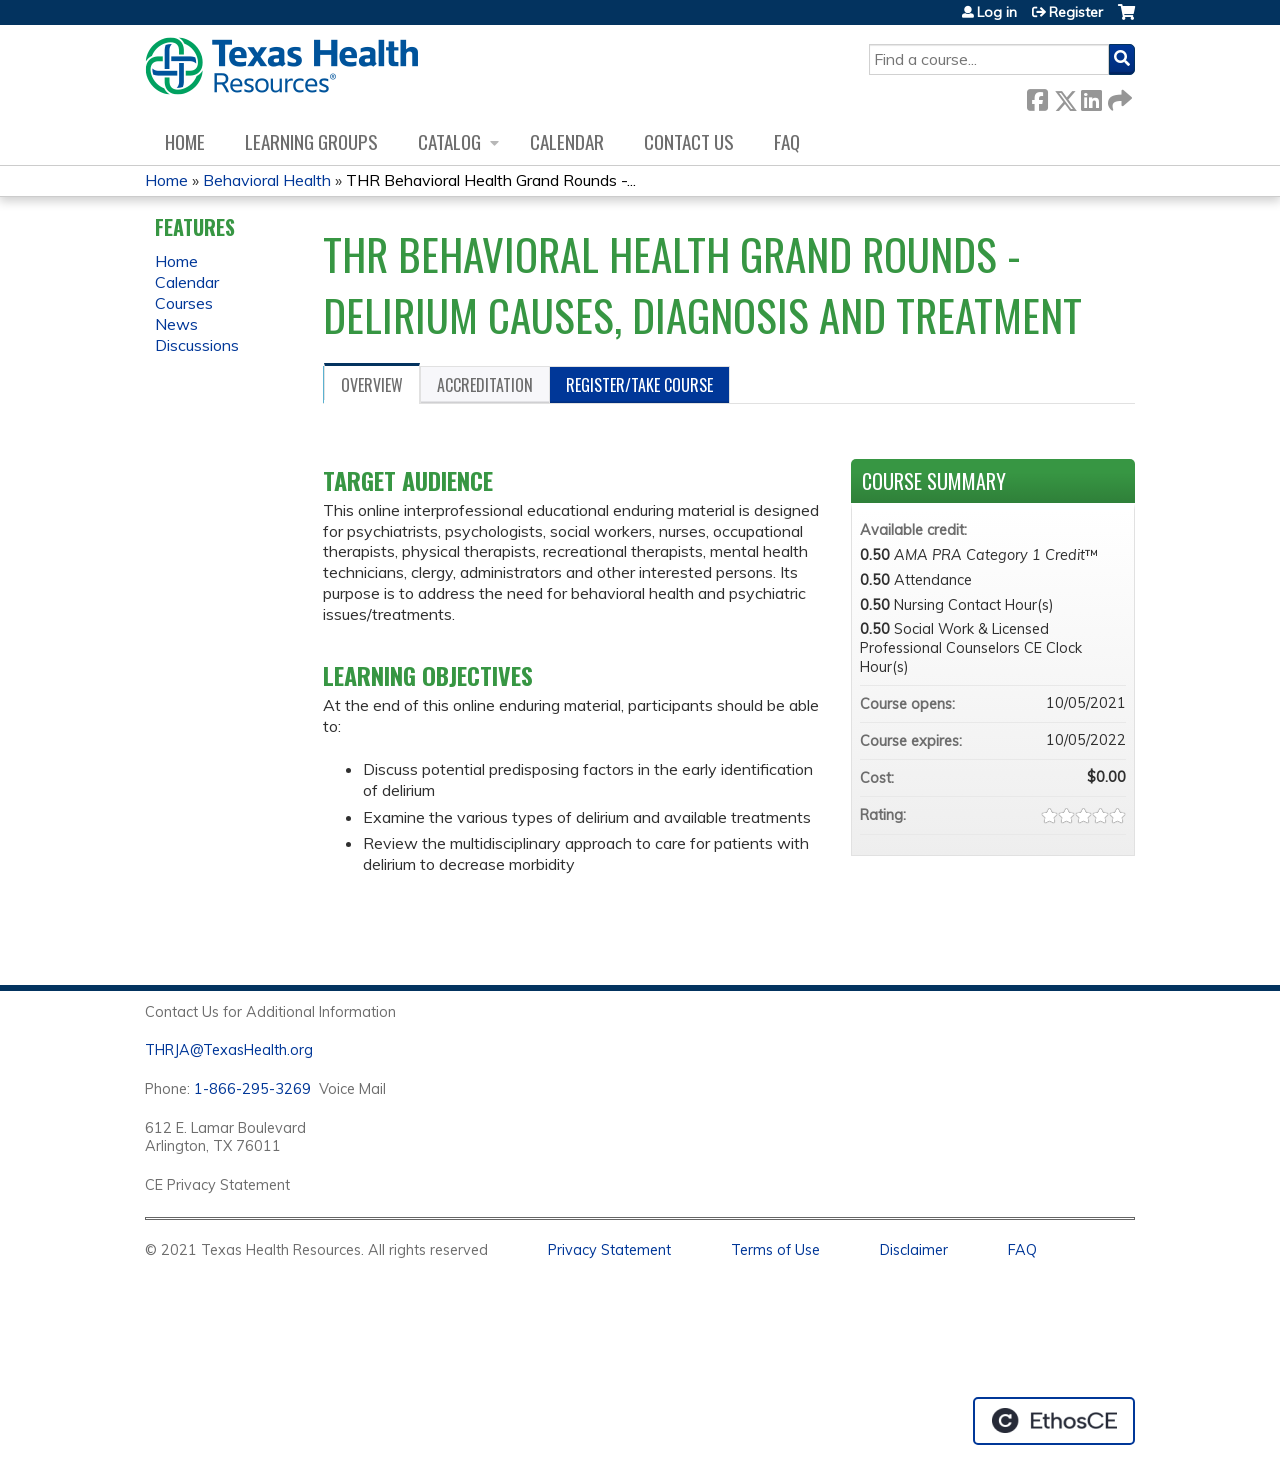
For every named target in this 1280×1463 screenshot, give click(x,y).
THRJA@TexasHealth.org (229, 1050)
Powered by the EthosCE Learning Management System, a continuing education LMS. (1054, 1421)
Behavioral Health (267, 180)
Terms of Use (775, 1250)
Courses (184, 303)
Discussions (197, 345)
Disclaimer (914, 1250)
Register (1076, 12)
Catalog (449, 141)
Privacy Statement (609, 1250)
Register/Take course (639, 385)
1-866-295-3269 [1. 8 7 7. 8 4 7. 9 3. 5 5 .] (252, 1089)
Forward (1118, 96)
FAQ (787, 141)
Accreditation (485, 385)
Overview (372, 385)
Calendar (567, 141)
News (176, 324)
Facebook (1037, 96)
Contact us (689, 141)
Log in (997, 12)
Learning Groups (311, 141)
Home (185, 141)
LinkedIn (1091, 96)
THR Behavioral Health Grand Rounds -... (491, 180)
